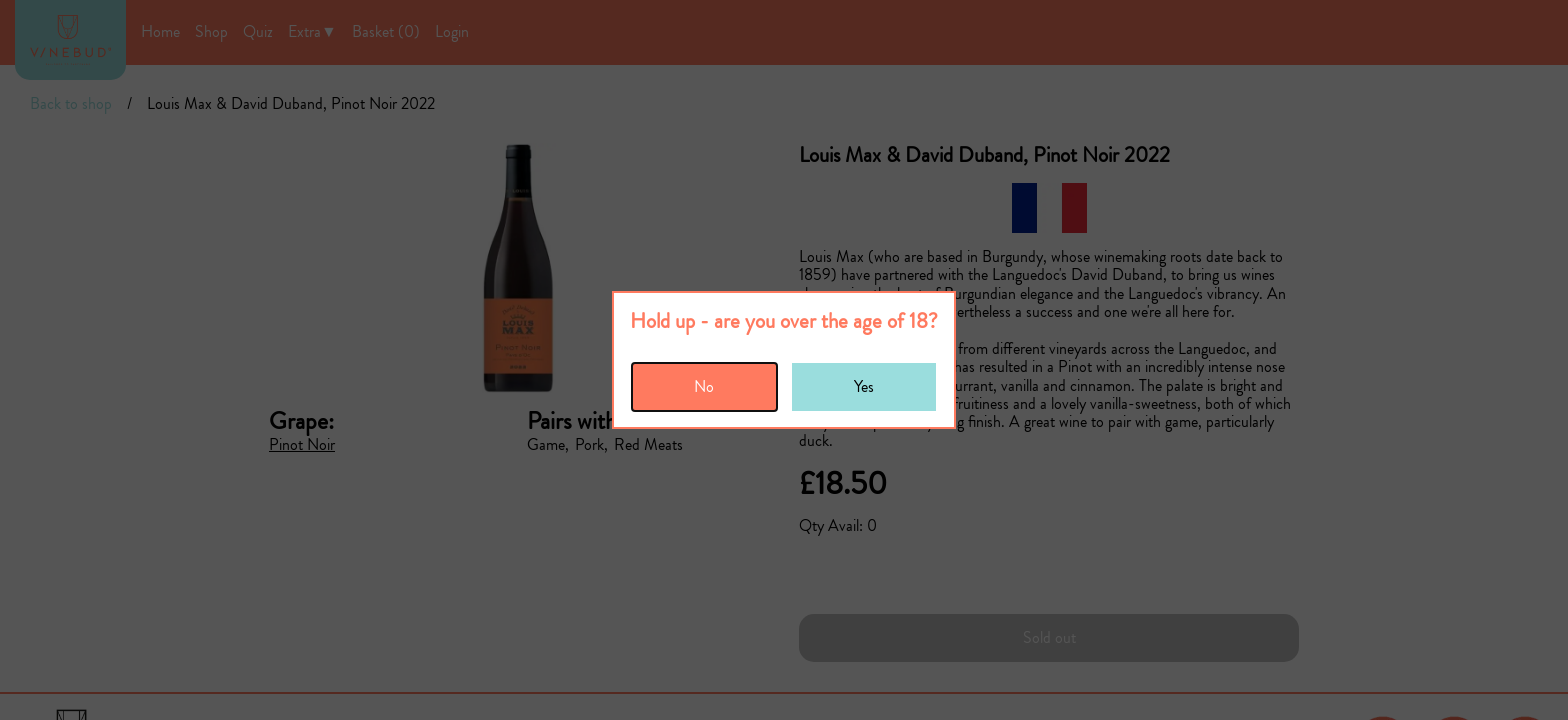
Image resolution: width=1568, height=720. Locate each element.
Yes (864, 386)
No (704, 386)
